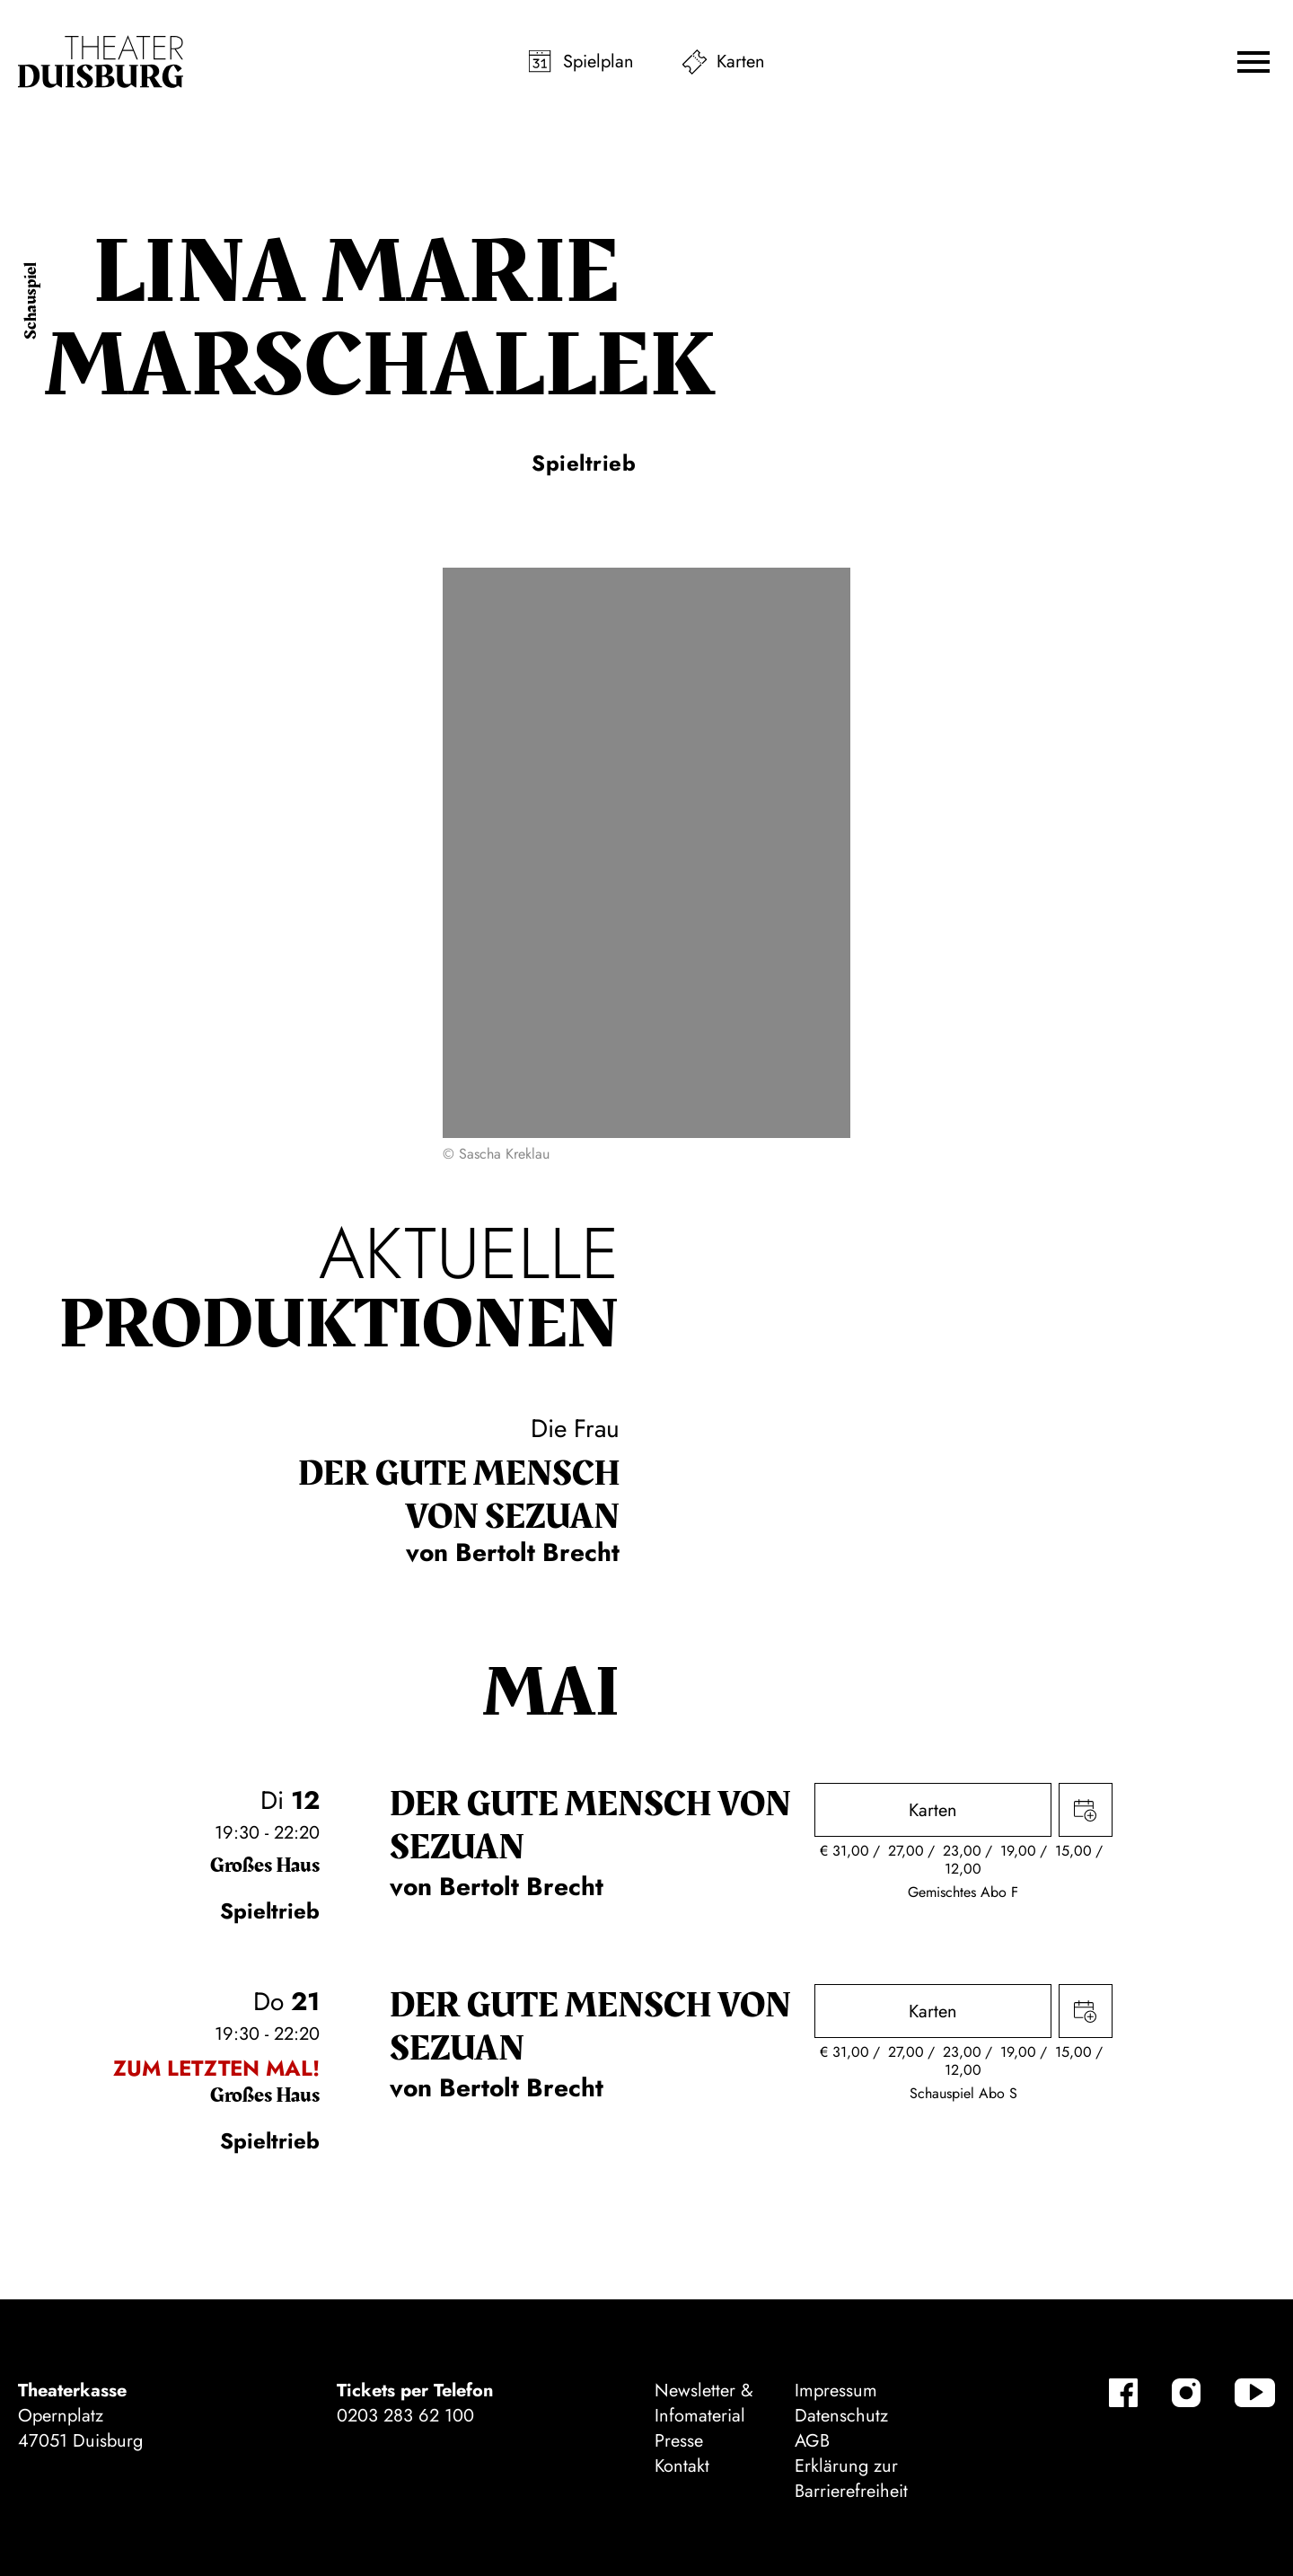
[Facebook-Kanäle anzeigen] (1123, 2392)
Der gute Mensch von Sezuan (459, 1495)
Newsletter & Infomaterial (704, 2403)
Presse (679, 2441)
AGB (812, 2441)
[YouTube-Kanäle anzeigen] (1255, 2392)
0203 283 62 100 (405, 2416)
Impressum (836, 2391)
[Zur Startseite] (100, 62)
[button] (1253, 62)
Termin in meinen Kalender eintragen (1086, 1810)
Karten (741, 62)
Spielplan (598, 62)
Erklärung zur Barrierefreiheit (851, 2478)
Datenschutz (841, 2416)
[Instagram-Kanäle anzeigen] (1186, 2392)
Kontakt (682, 2466)
